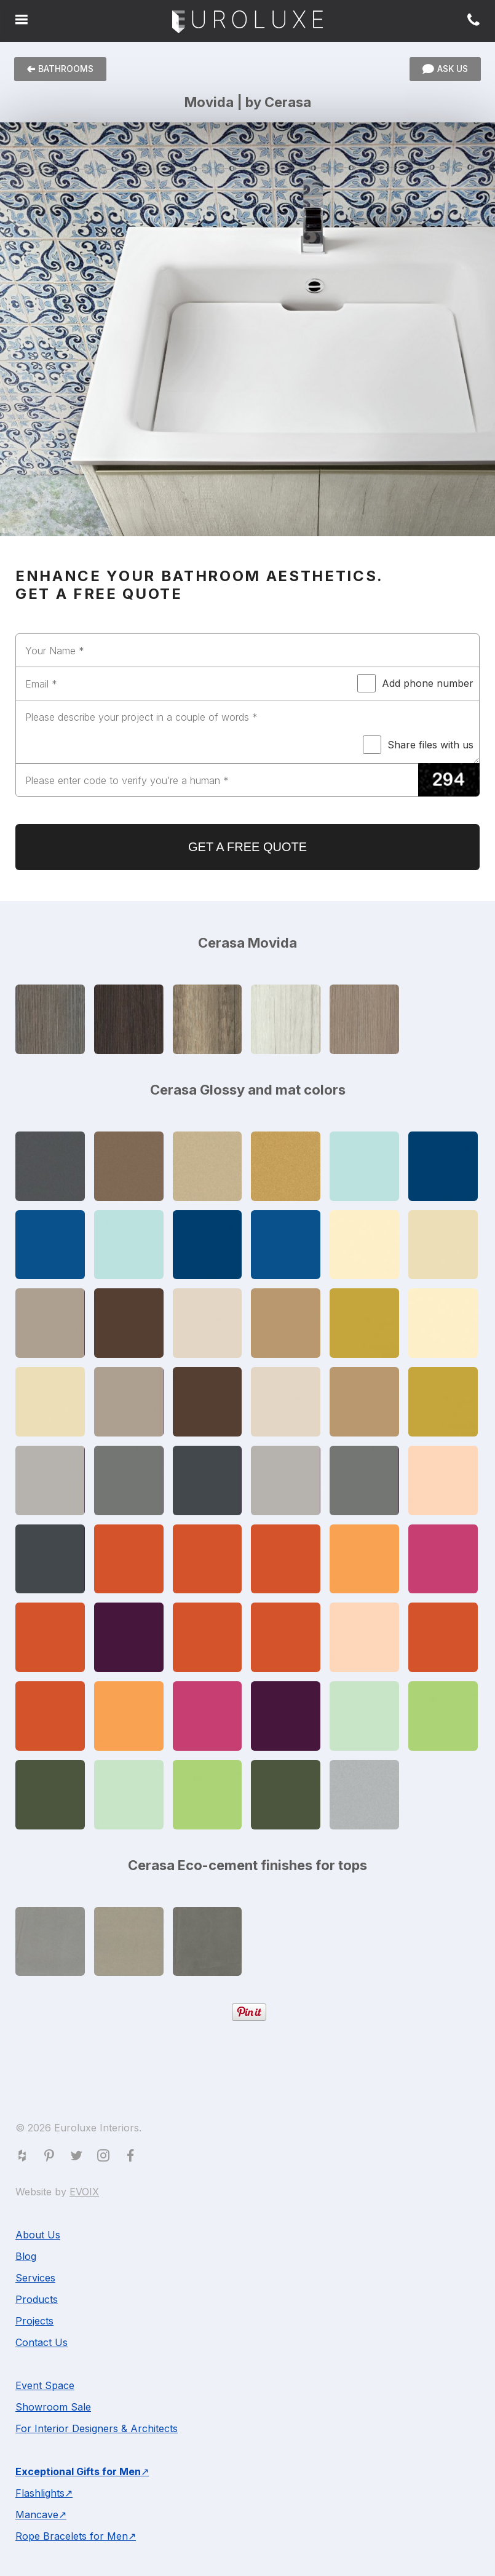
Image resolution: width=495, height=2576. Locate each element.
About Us (37, 2235)
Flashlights (40, 2493)
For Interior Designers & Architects (96, 2428)
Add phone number (415, 683)
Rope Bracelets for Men (71, 2536)
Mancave (36, 2514)
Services (35, 2278)
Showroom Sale (53, 2407)
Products (36, 2299)
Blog (25, 2256)
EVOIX (84, 2192)
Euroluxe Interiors (247, 22)
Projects (34, 2321)
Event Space (44, 2385)
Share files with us (418, 744)
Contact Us (41, 2342)
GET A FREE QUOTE (247, 847)
